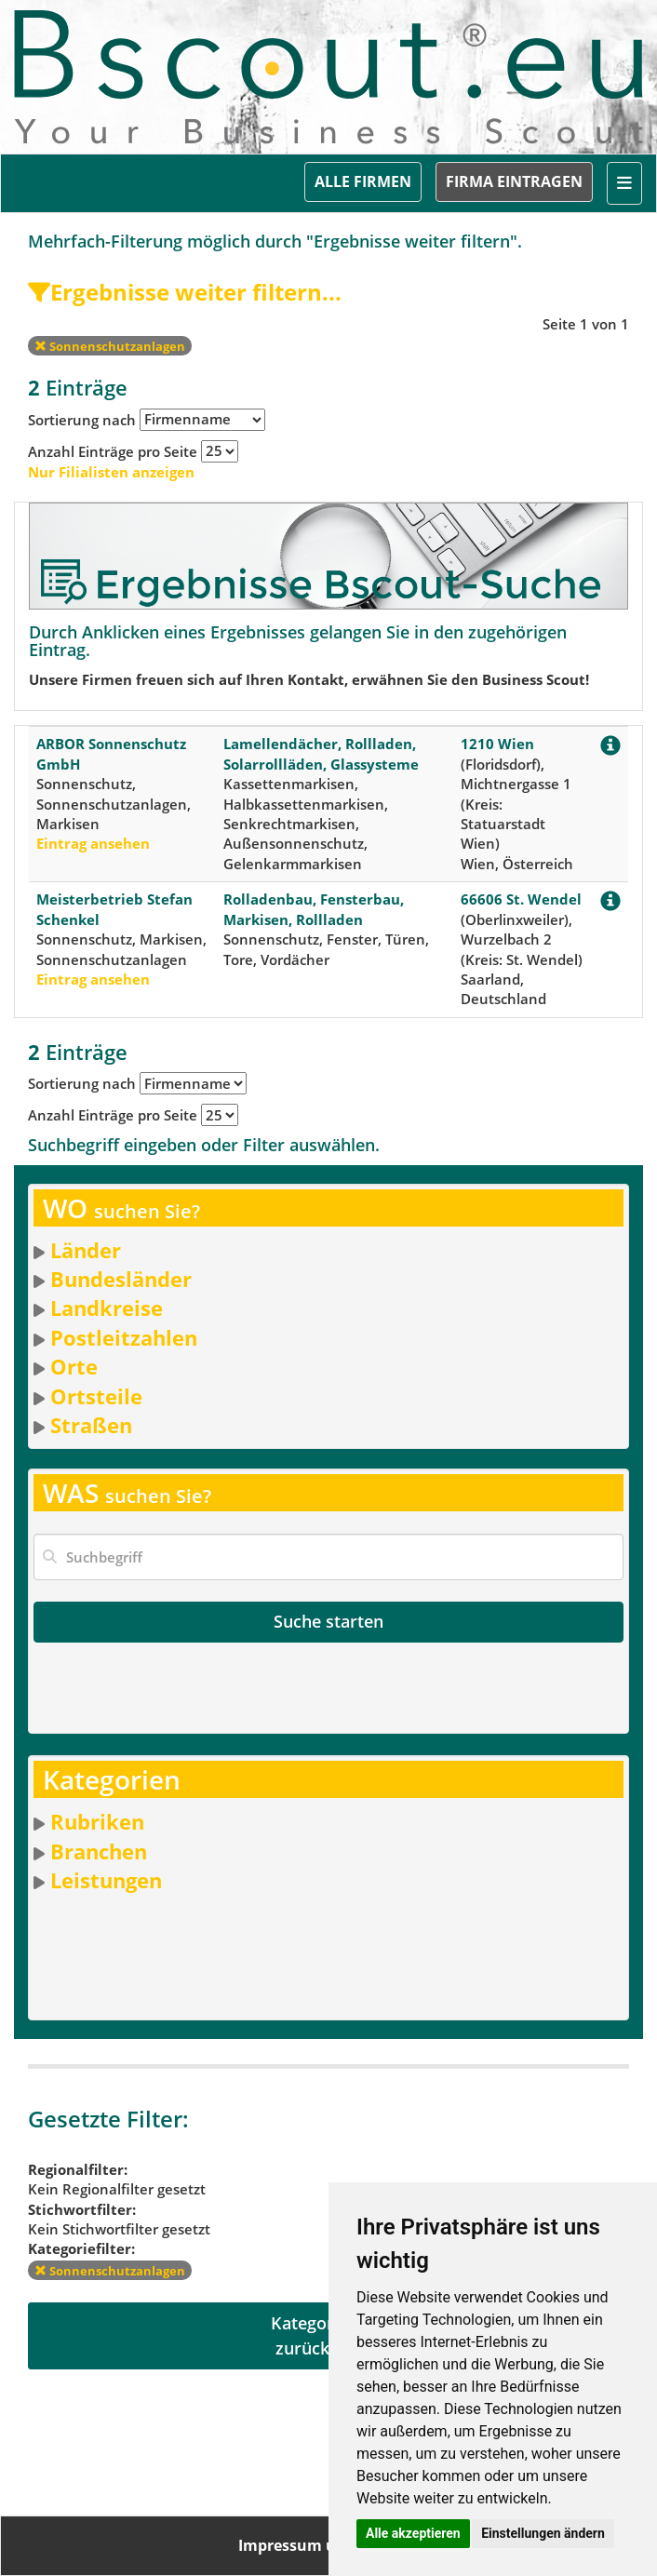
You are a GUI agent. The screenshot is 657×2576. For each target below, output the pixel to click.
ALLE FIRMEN (363, 181)
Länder (85, 1250)
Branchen (98, 1851)
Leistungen (106, 1880)
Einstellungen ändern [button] (543, 2533)
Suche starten (328, 1621)
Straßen (91, 1425)
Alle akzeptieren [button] (413, 2533)
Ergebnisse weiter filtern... (185, 291)
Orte (74, 1366)
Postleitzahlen (123, 1337)
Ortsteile (96, 1396)
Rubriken (97, 1821)
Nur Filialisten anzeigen (111, 472)
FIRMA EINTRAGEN (514, 181)
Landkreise (106, 1308)
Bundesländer (121, 1279)
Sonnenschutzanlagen (109, 346)
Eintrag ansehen (93, 843)
